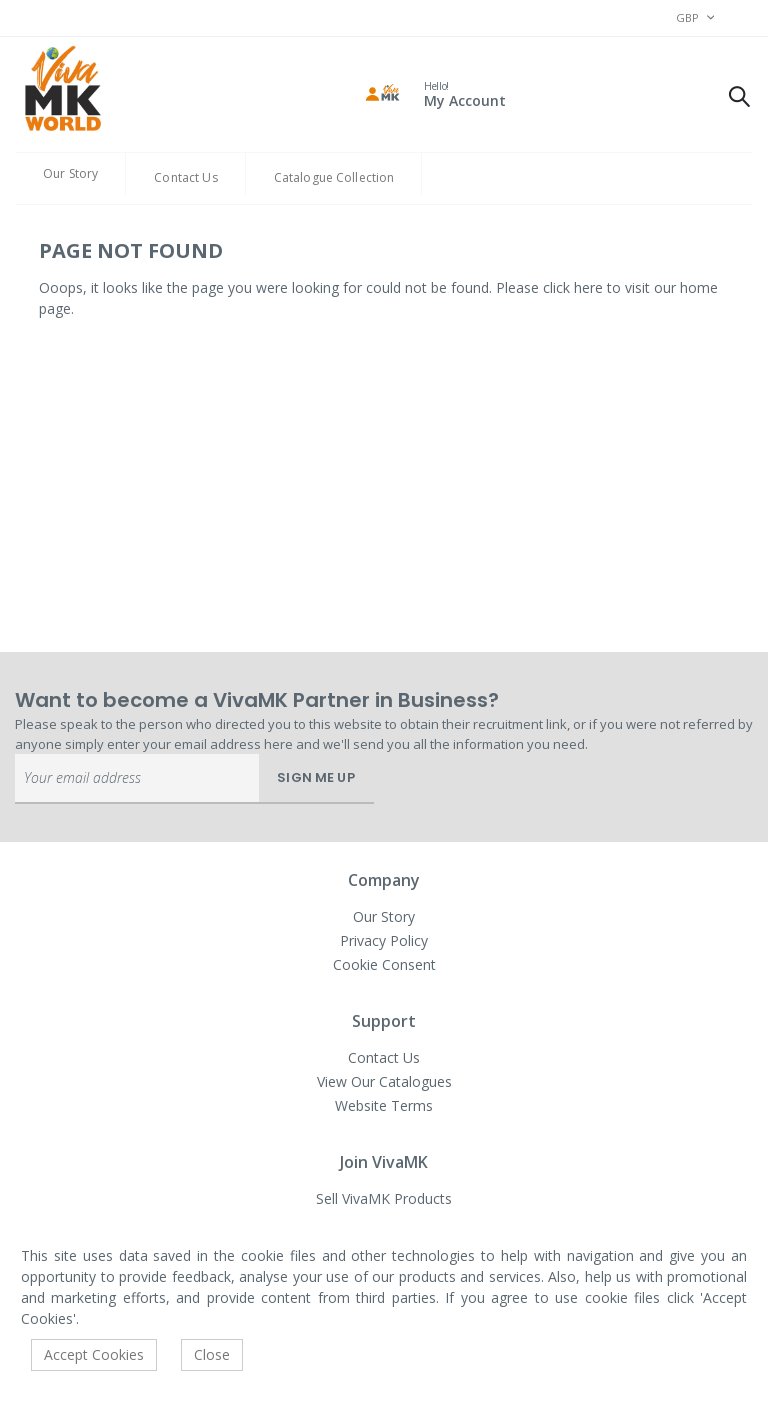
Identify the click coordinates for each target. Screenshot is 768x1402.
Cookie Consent (384, 964)
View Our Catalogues (384, 1081)
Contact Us (185, 177)
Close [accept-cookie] (212, 1354)
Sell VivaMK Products (384, 1198)
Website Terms (384, 1105)
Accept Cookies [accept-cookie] (94, 1354)
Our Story (70, 173)
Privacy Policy (384, 940)
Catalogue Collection (334, 177)
